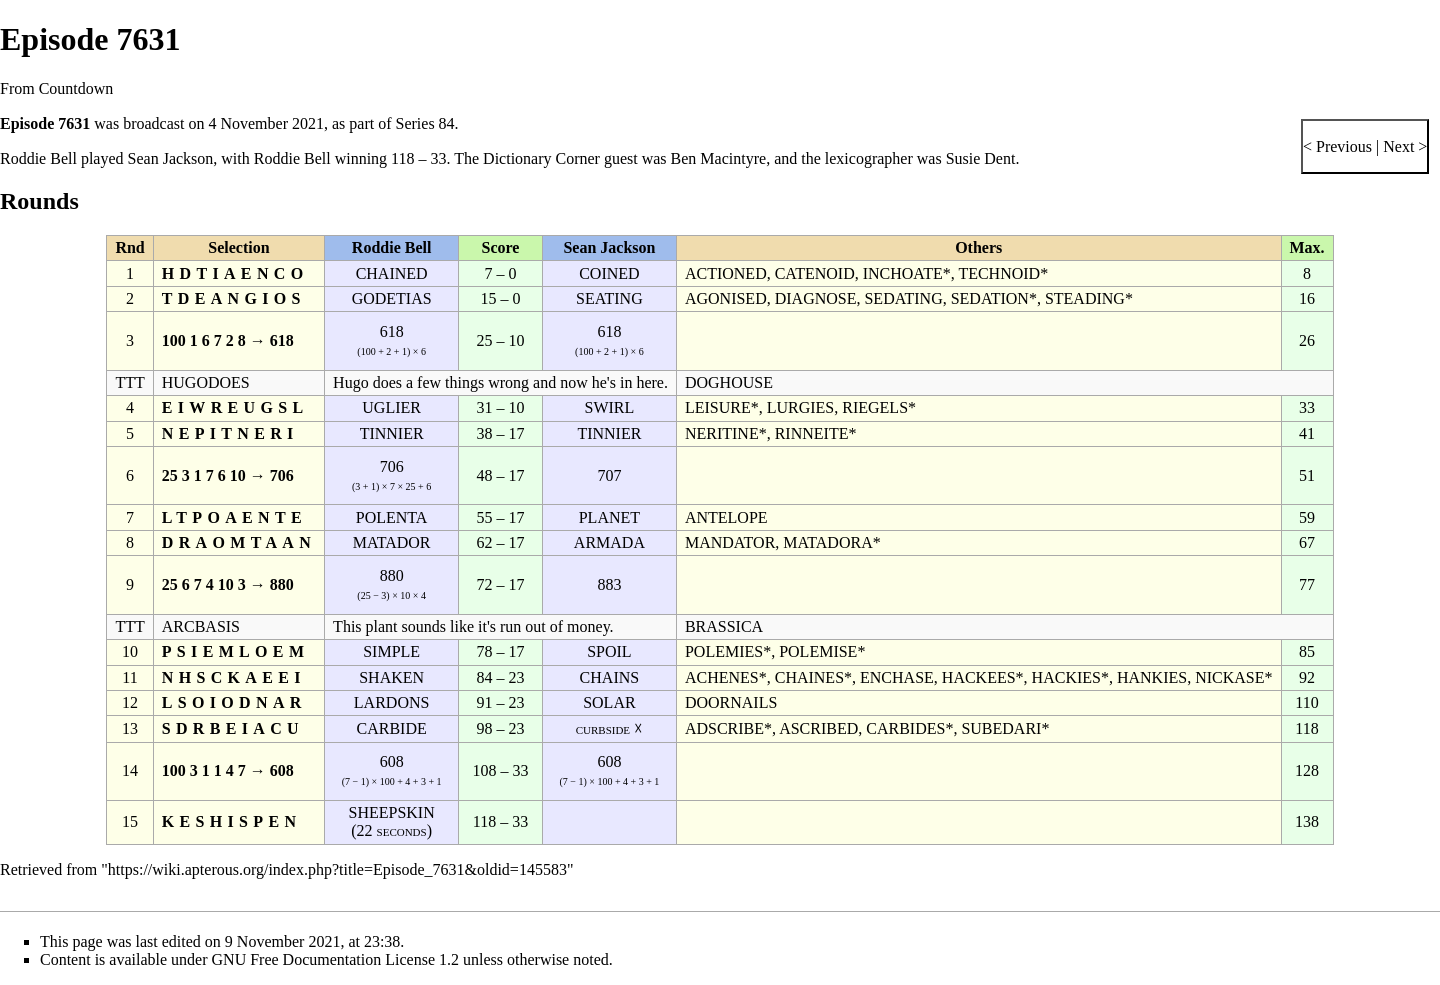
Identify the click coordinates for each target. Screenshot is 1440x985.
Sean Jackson (171, 158)
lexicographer (869, 158)
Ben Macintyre (719, 158)
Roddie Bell (38, 158)
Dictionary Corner (541, 158)
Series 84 (425, 123)
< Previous (1337, 146)
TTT (129, 382)
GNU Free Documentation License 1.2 (335, 959)
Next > (1403, 146)
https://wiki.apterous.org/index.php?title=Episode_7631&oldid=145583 (337, 869)
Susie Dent (981, 158)
